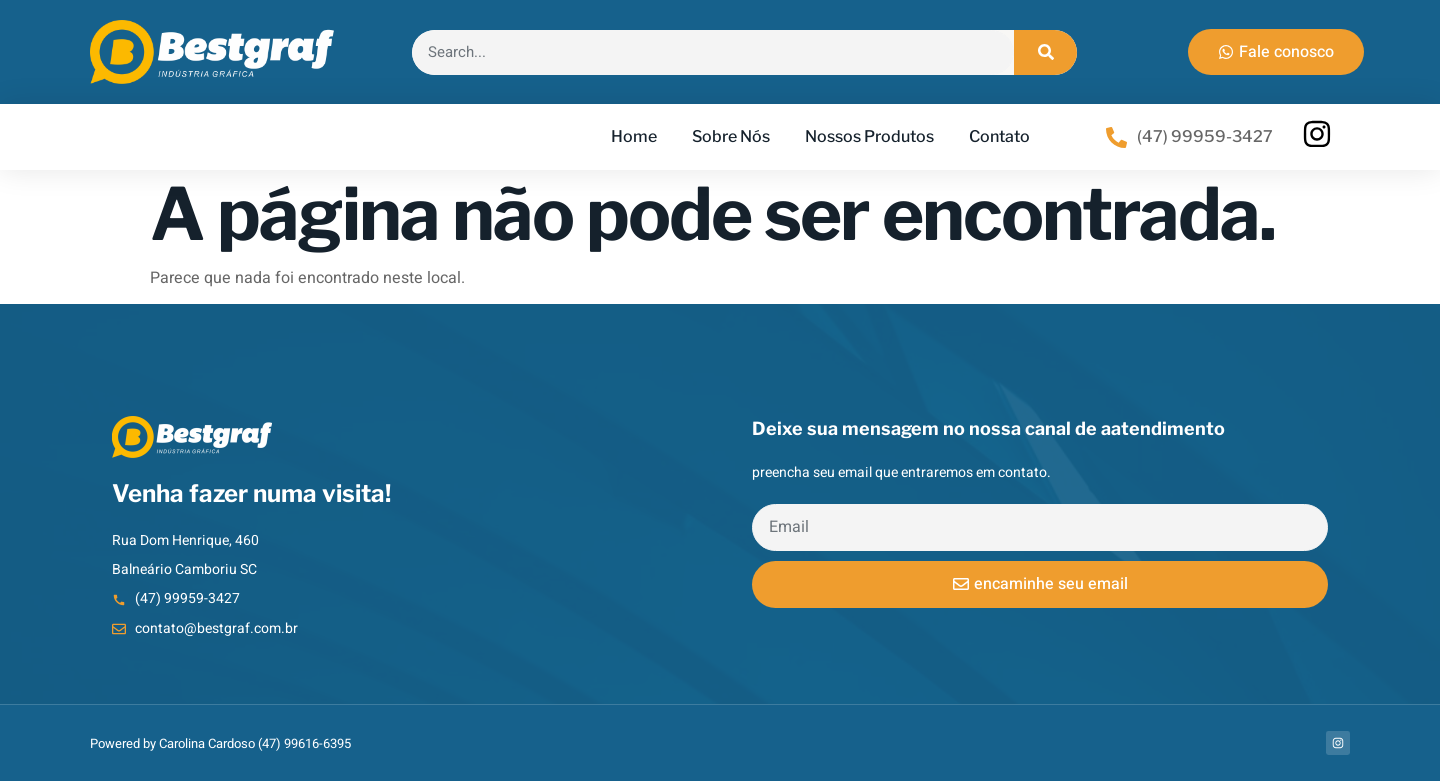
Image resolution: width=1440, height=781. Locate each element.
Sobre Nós (731, 136)
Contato (999, 136)
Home (634, 136)
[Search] (1045, 52)
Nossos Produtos (869, 136)
